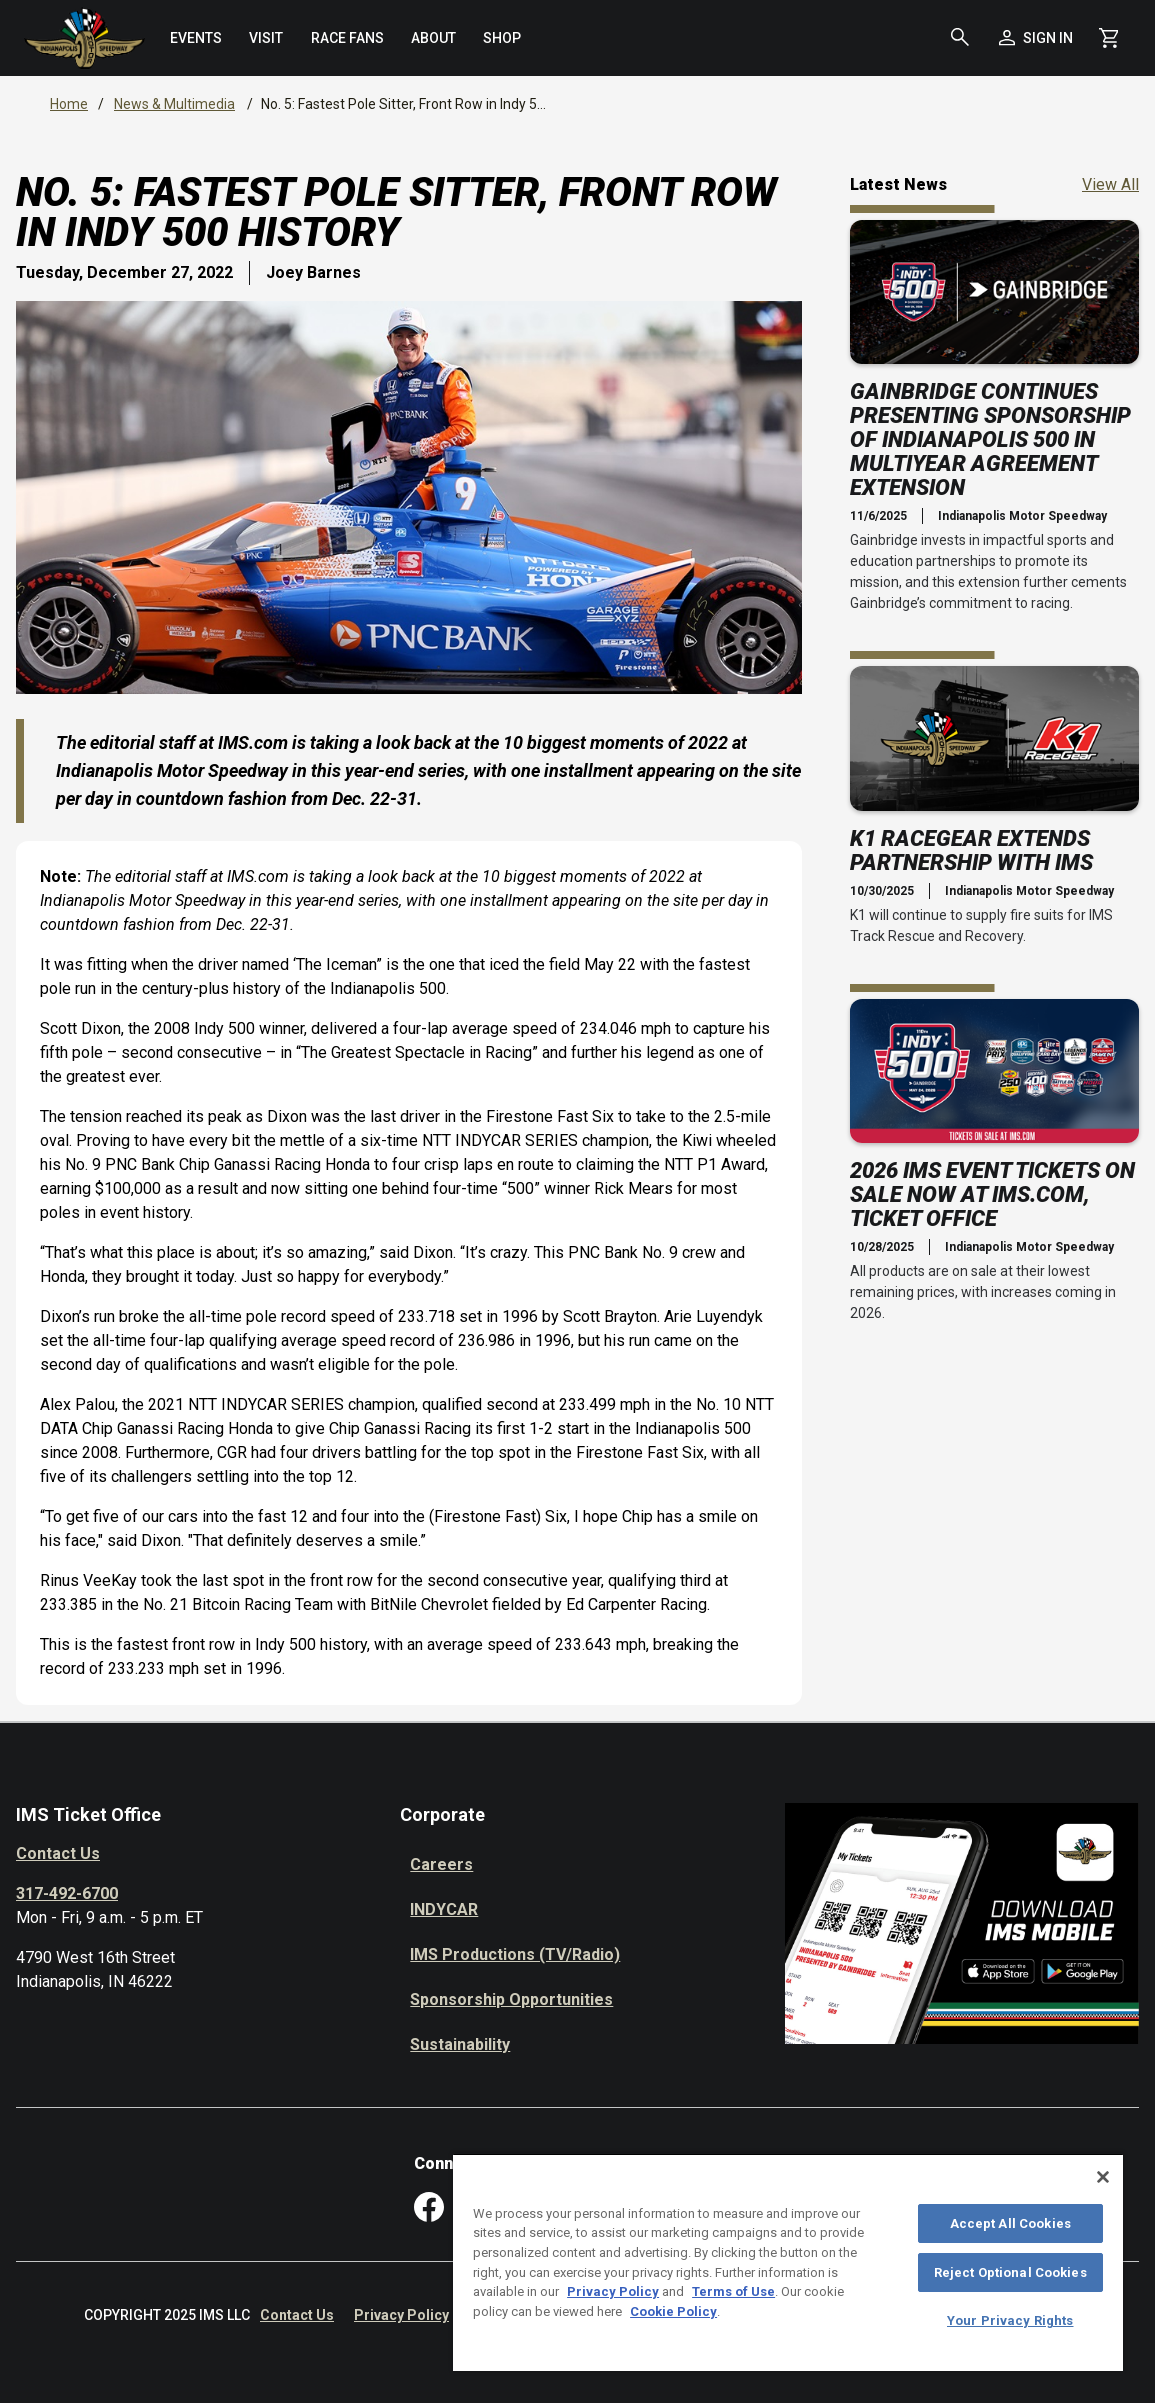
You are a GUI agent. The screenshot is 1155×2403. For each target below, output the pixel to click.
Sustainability (460, 2044)
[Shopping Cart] (1108, 38)
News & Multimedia (174, 104)
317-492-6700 (67, 1893)
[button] (960, 38)
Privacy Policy (401, 2315)
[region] (788, 2262)
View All (1110, 183)
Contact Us (58, 1853)
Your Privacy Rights (1010, 2320)
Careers (441, 1864)
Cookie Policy (673, 2311)
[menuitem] (196, 38)
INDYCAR (444, 1909)
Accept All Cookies (1010, 2223)
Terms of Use (733, 2291)
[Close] (1103, 2177)
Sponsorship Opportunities (511, 1999)
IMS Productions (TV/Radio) (515, 1954)
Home (69, 104)
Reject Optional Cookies (1010, 2272)
